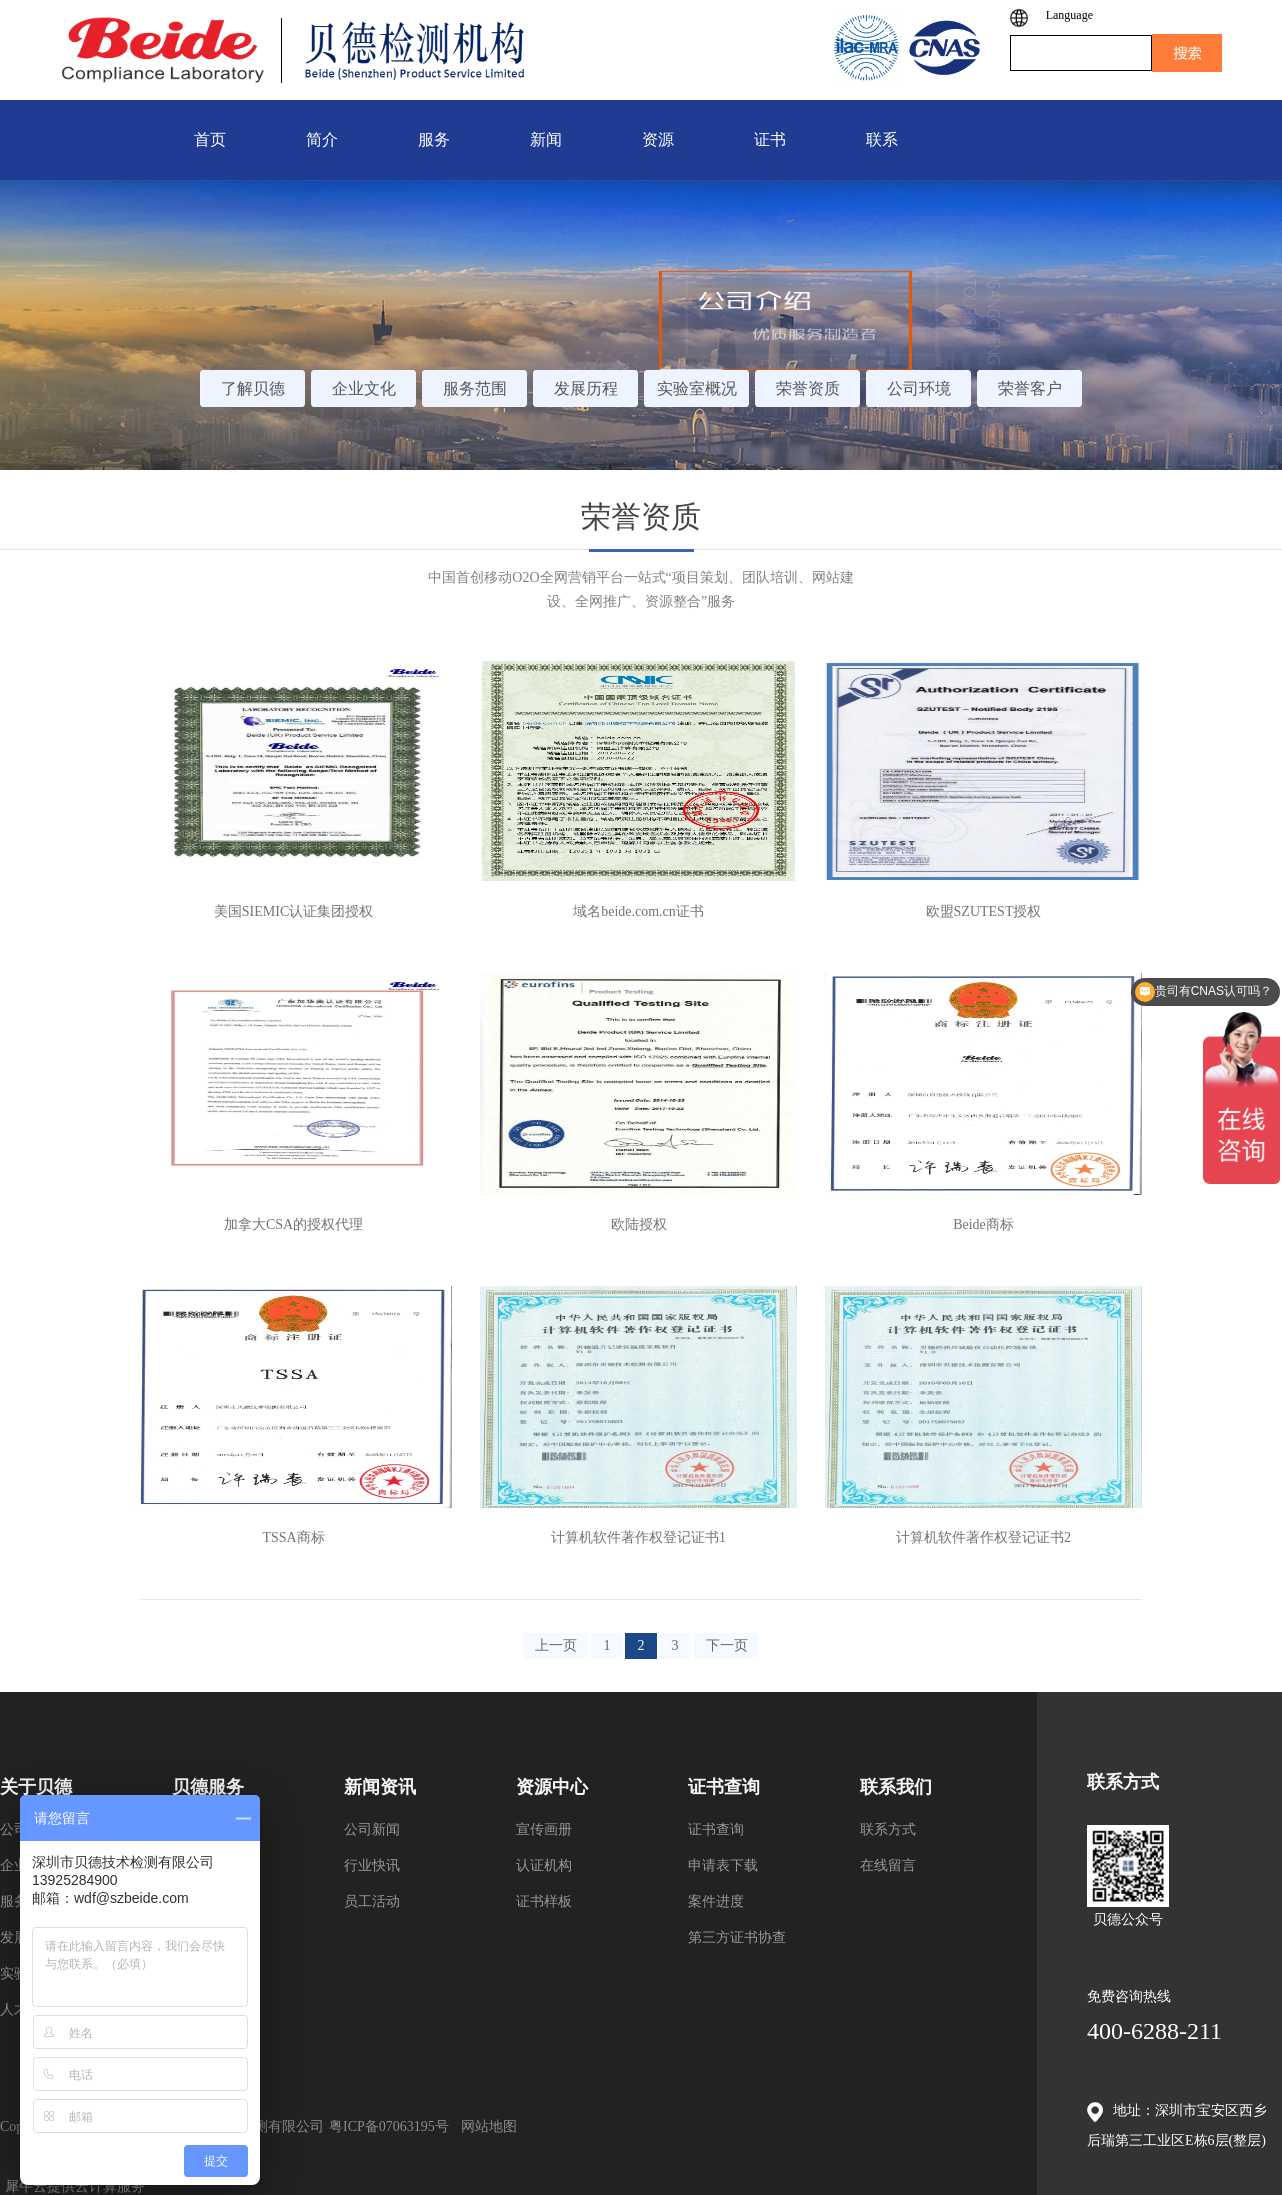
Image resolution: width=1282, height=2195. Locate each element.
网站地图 (485, 2126)
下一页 (727, 1645)
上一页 (556, 1645)
